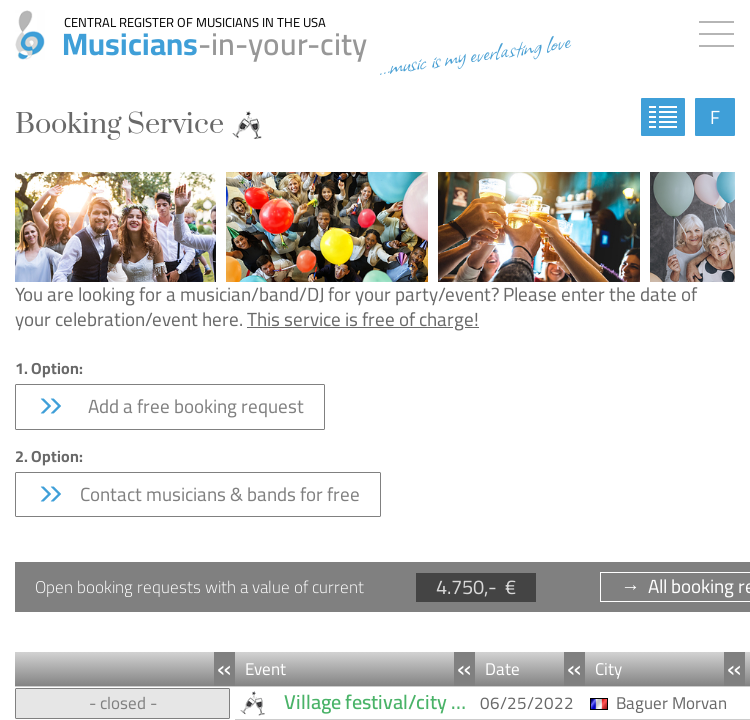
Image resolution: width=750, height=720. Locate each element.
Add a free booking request (170, 406)
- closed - (123, 703)
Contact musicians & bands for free (198, 494)
